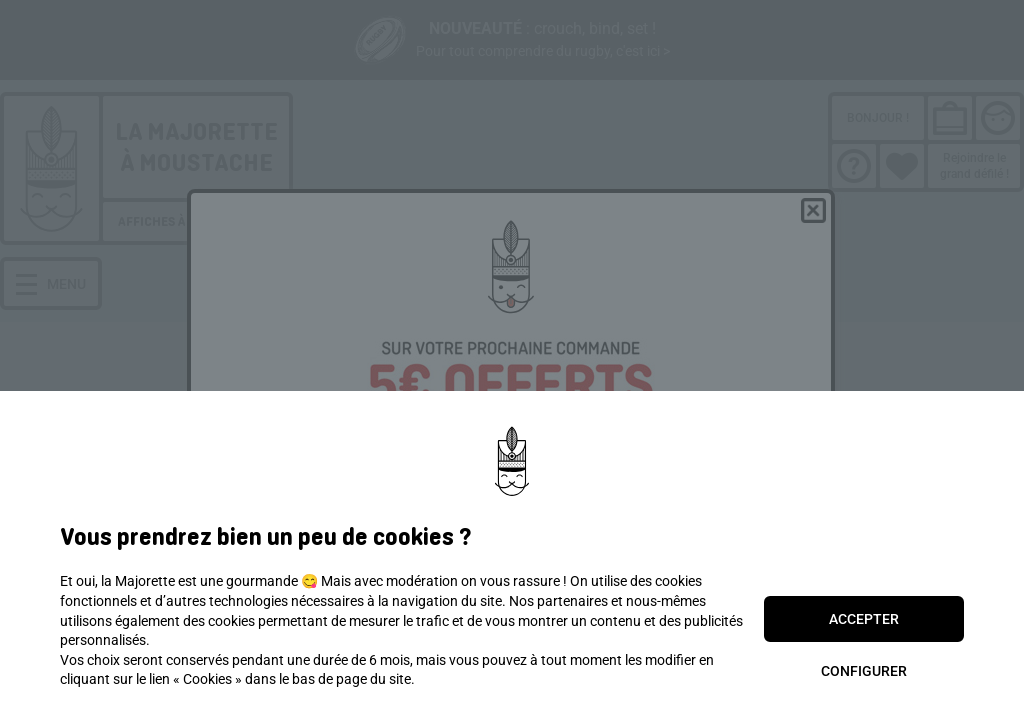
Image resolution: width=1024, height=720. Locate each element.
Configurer (864, 671)
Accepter (864, 619)
